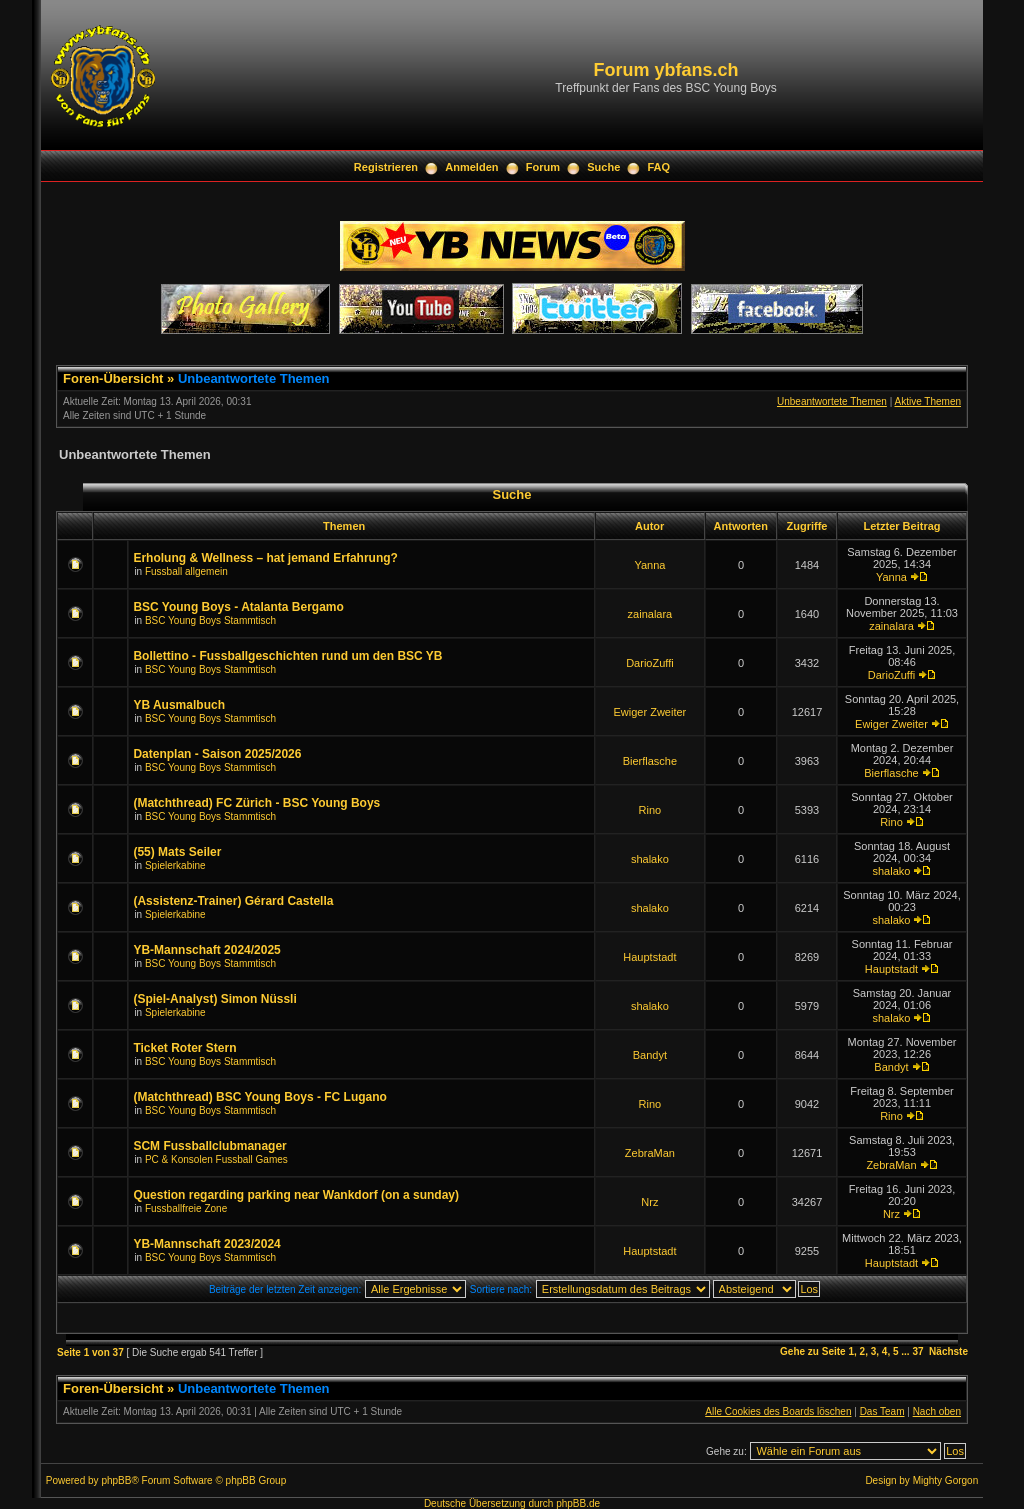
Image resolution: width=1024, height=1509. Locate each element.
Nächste (948, 1351)
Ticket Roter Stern (184, 1048)
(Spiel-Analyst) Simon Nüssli (214, 999)
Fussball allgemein (186, 571)
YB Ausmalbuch (179, 705)
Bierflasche (650, 761)
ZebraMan (650, 1153)
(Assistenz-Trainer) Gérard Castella (233, 901)
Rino (650, 810)
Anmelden (471, 167)
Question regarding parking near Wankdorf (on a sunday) (296, 1195)
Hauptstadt (649, 957)
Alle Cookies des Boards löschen (778, 1411)
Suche (603, 167)
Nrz (649, 1202)
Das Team (882, 1411)
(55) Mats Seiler (177, 852)
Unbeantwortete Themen (254, 378)
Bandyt (650, 1055)
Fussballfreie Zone (186, 1208)
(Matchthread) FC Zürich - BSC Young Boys (256, 803)
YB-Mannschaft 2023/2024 (206, 1244)
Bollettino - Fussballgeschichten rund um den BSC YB (287, 656)
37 (917, 1351)
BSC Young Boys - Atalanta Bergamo (238, 607)
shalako (650, 859)
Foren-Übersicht (113, 378)
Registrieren (386, 167)
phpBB (116, 1480)
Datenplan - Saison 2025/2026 (217, 754)
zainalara (650, 614)
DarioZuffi (649, 663)
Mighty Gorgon (946, 1480)
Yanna (649, 565)
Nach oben (937, 1411)
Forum (543, 167)
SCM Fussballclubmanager (209, 1146)
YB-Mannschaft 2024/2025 (206, 950)
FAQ (659, 167)
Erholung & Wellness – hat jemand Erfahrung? (265, 558)
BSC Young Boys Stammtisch (210, 620)
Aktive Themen (927, 401)
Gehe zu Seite (813, 1351)
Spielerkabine (175, 865)
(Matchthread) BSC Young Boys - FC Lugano (260, 1097)
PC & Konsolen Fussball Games (216, 1159)
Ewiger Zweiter (650, 712)
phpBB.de (578, 1503)
